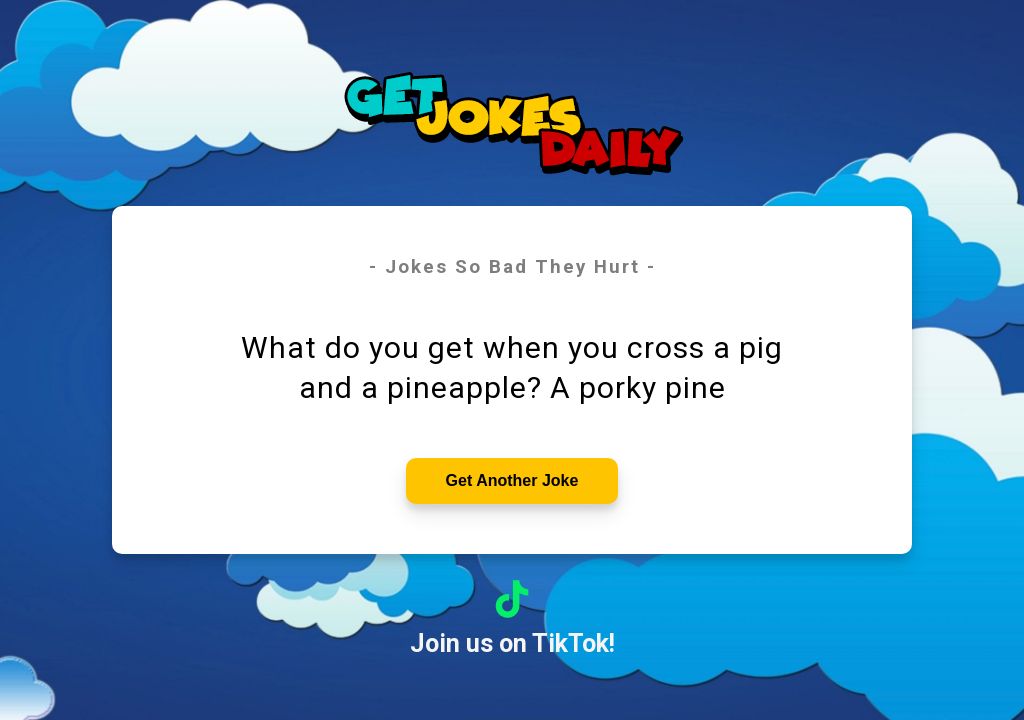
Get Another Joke (512, 480)
